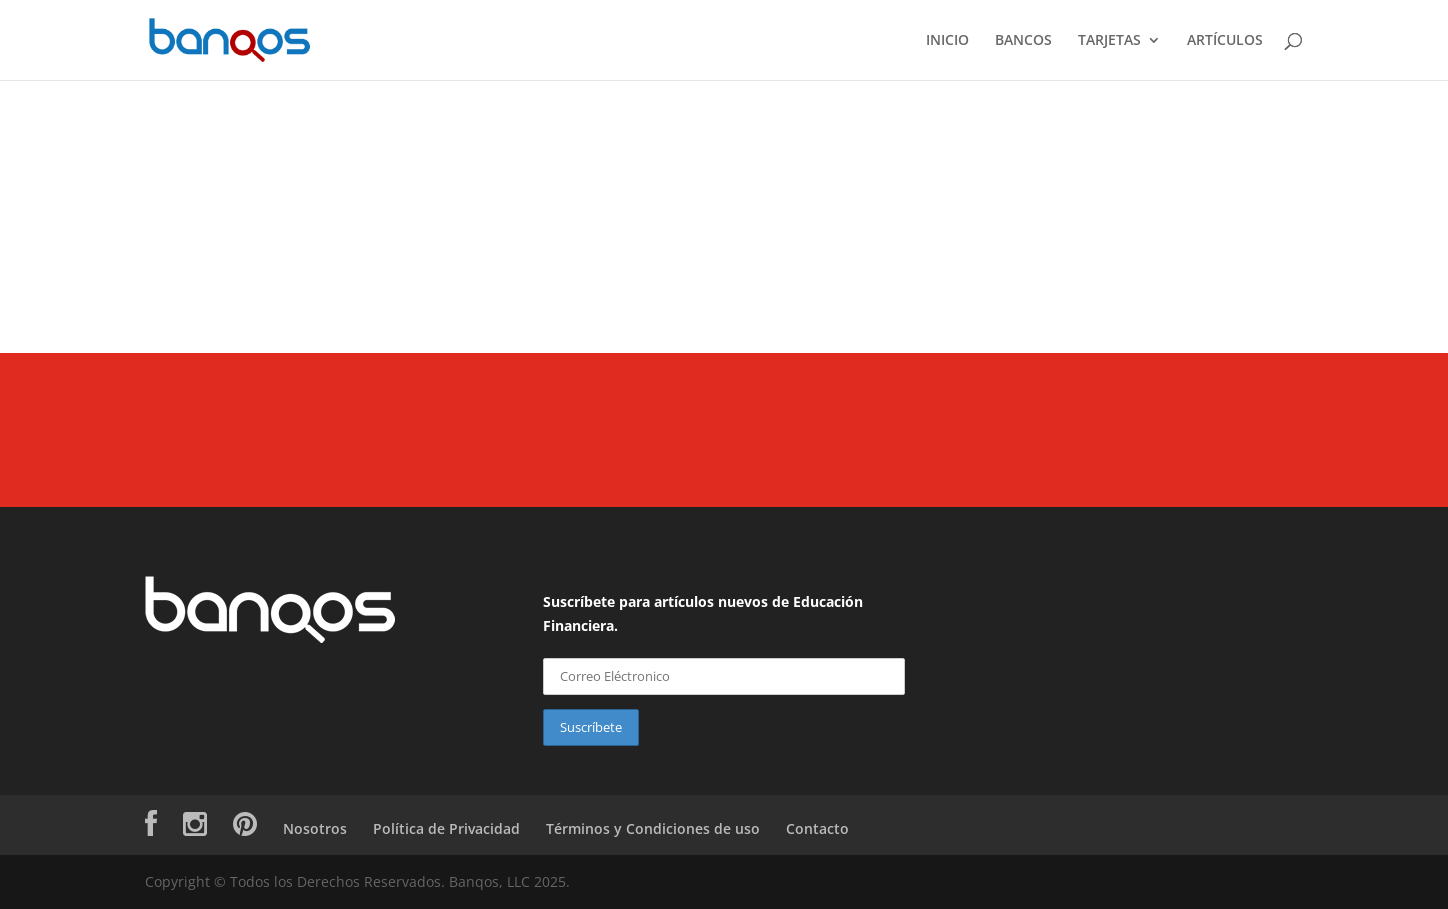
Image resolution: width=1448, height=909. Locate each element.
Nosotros (315, 828)
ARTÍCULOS (1225, 41)
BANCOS (1023, 41)
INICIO (947, 41)
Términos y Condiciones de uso (653, 828)
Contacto (817, 828)
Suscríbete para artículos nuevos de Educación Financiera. (703, 613)
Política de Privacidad (446, 828)
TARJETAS (1109, 41)
